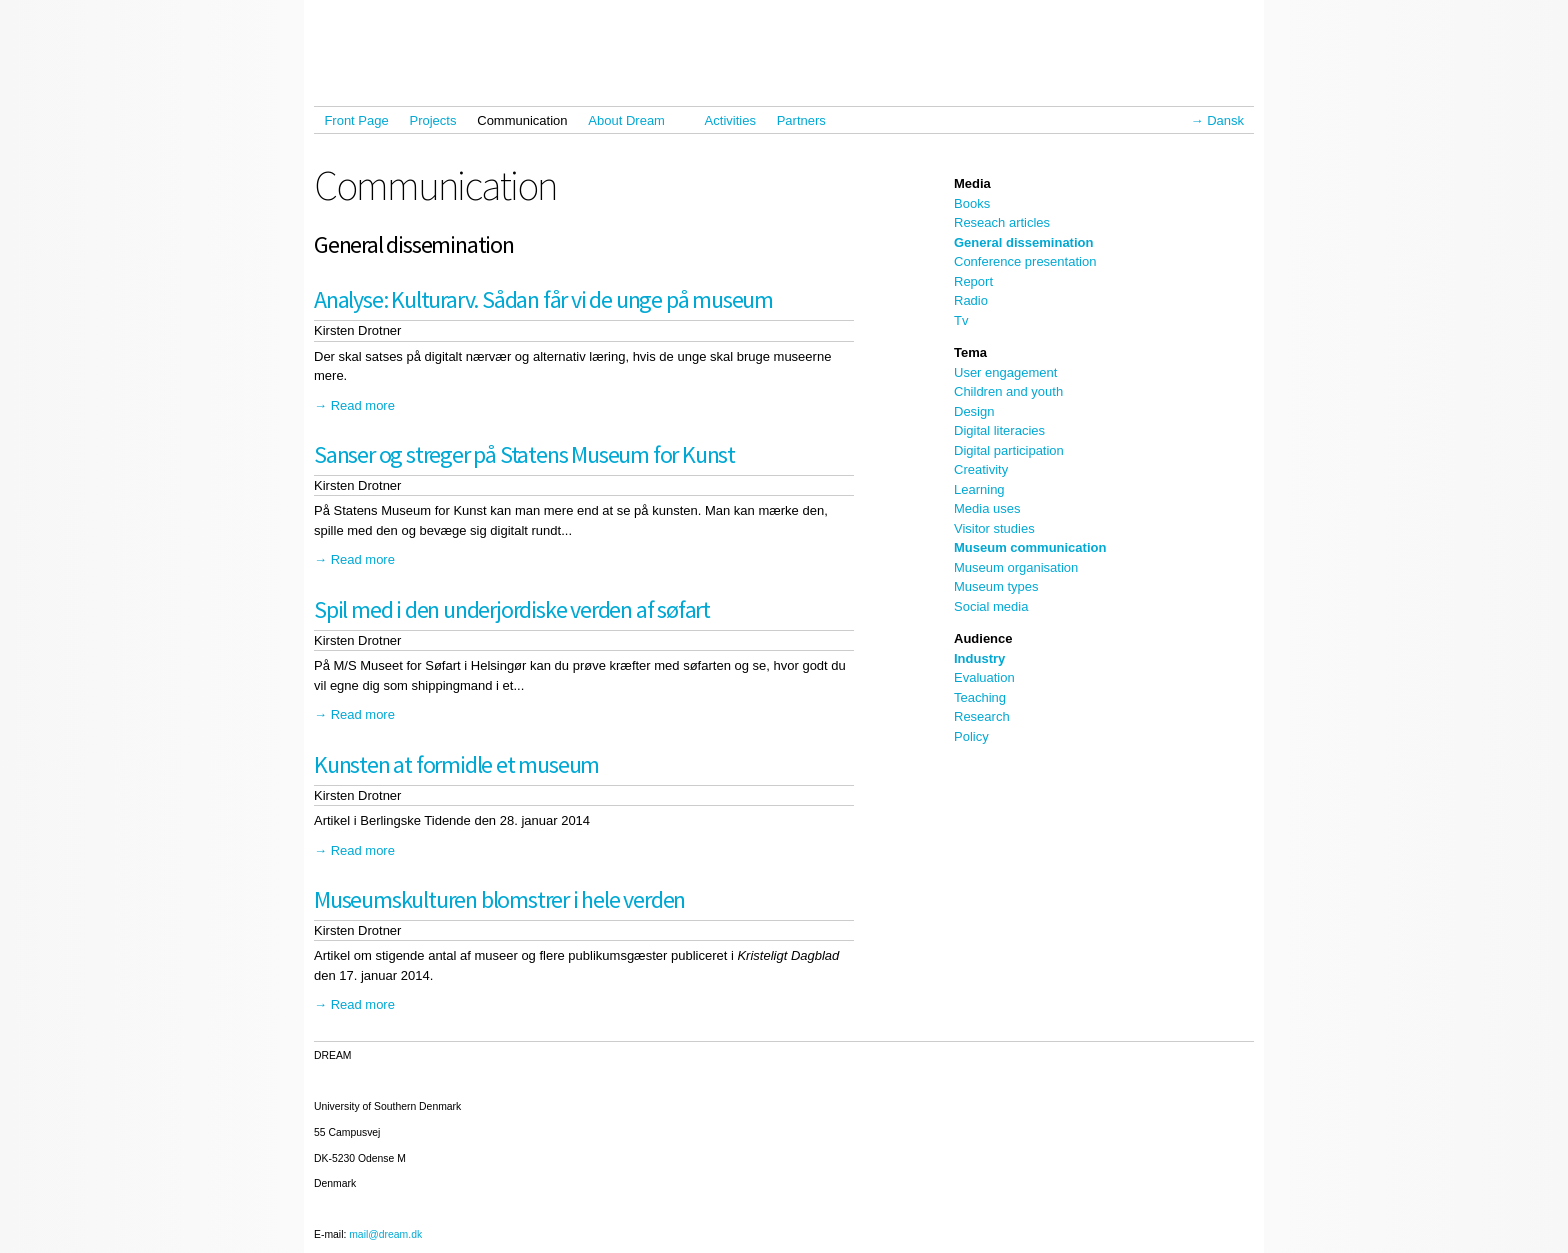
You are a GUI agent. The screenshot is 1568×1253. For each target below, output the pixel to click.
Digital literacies (999, 430)
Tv (961, 320)
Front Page (356, 120)
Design (974, 411)
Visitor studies (994, 528)
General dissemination (1023, 242)
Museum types (996, 586)
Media (972, 183)
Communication (522, 120)
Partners (801, 120)
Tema (970, 352)
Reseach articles (1002, 222)
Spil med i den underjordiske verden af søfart (512, 609)
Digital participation (1009, 450)
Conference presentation (1025, 261)
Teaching (980, 697)
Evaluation (984, 677)
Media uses (987, 508)
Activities (730, 120)
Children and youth (1008, 391)
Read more (363, 405)
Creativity (981, 469)
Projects (433, 120)
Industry (979, 658)
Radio (971, 300)
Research (982, 716)
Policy (971, 736)
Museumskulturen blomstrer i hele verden (499, 899)
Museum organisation (1016, 567)
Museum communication (1030, 547)
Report (973, 281)
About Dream (631, 120)
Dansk (1225, 120)
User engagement (1005, 372)
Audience (983, 638)
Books (972, 203)
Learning (979, 489)
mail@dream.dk (385, 1234)
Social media (991, 606)
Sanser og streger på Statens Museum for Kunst (524, 454)
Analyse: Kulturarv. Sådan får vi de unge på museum (543, 299)
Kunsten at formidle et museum (456, 764)
